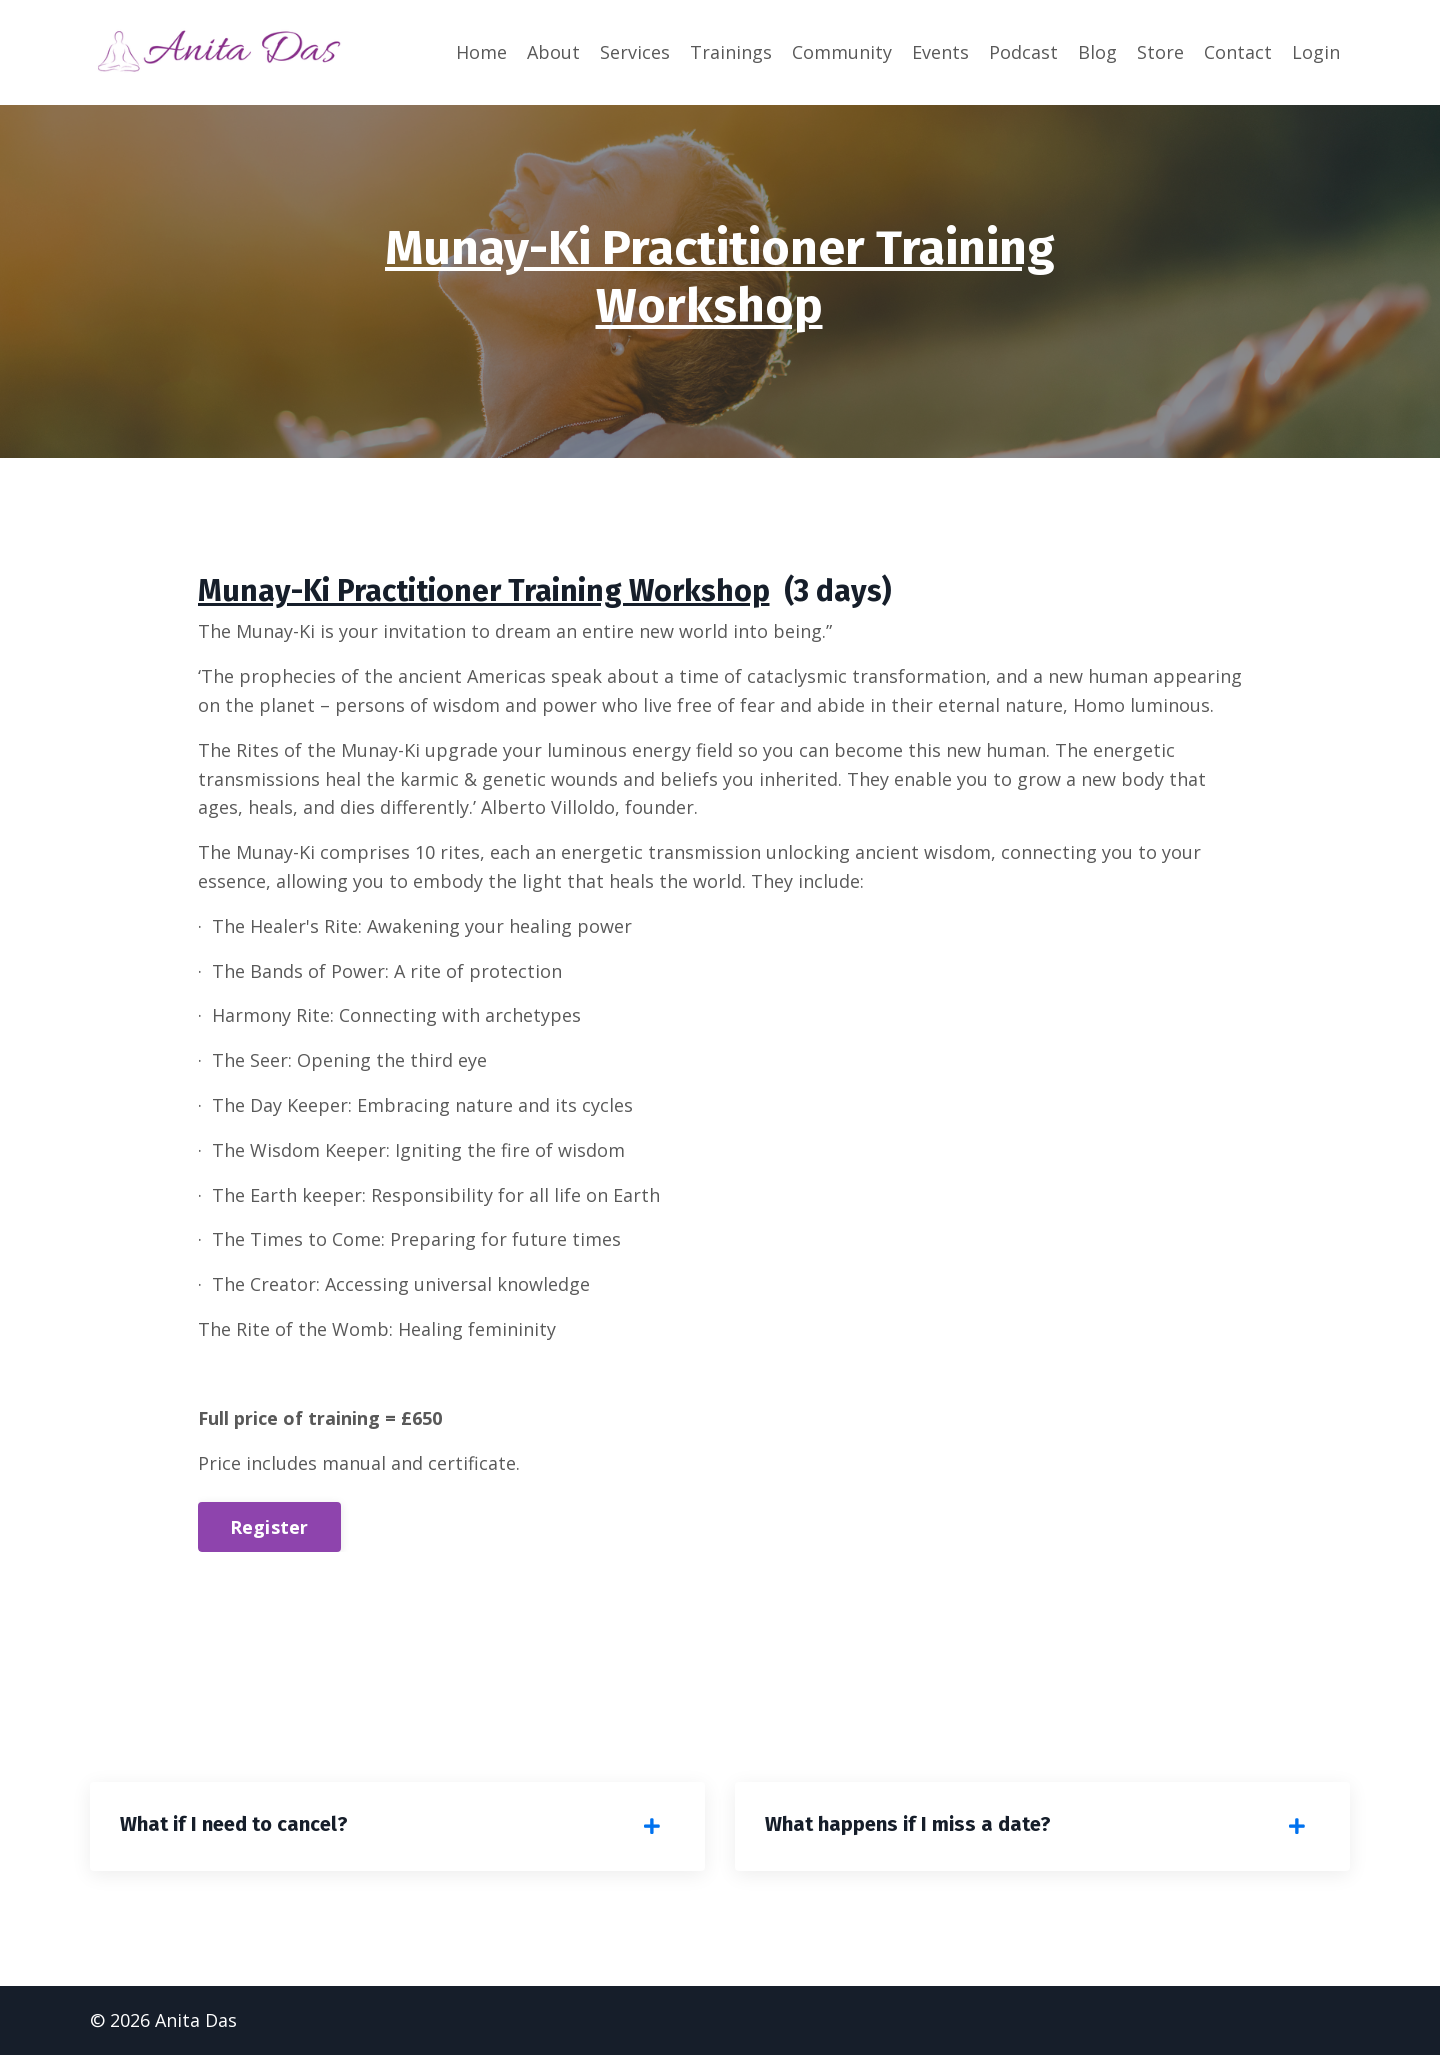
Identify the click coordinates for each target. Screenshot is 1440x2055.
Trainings (731, 52)
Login (1316, 52)
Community (842, 52)
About (553, 52)
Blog (1097, 52)
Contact (1238, 52)
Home (481, 52)
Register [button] (269, 1527)
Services (635, 52)
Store (1160, 52)
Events (940, 52)
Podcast (1023, 52)
